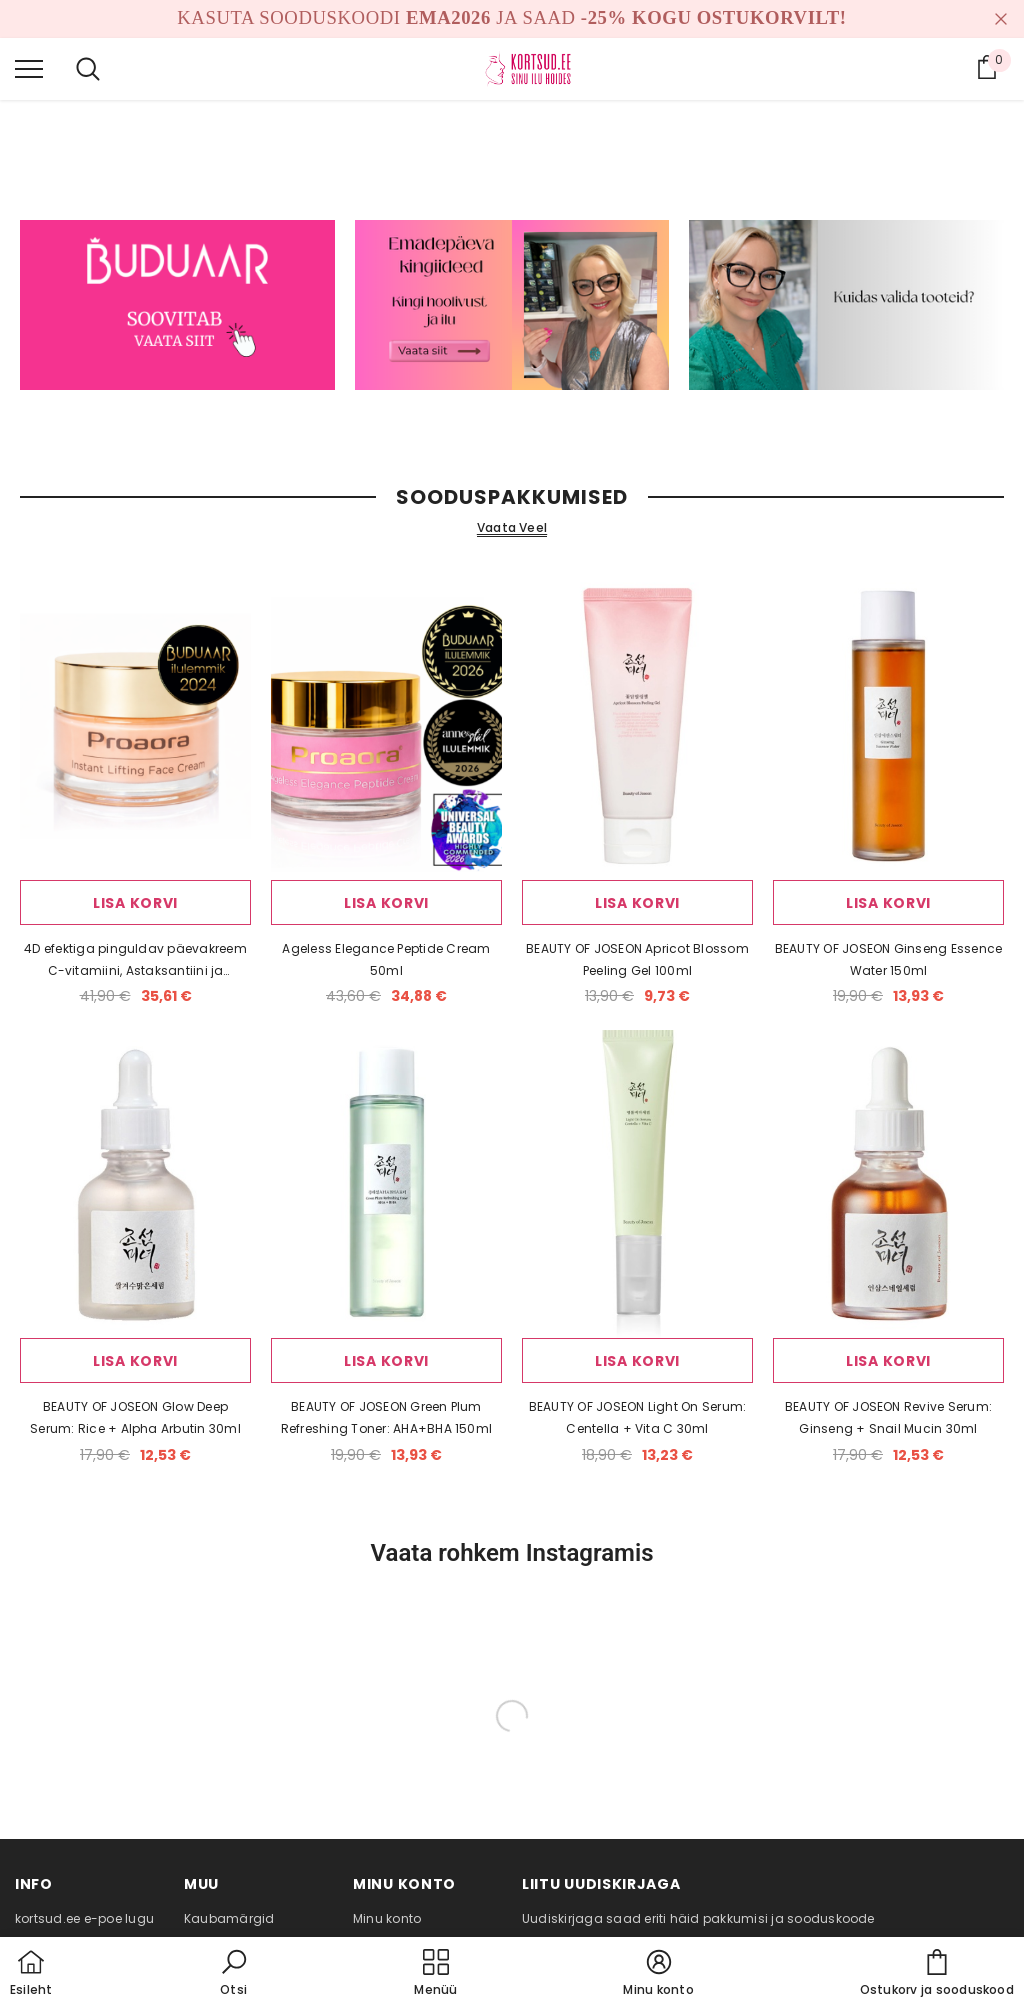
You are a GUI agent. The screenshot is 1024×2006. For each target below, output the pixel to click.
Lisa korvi (135, 903)
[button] (234, 1974)
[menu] (29, 68)
